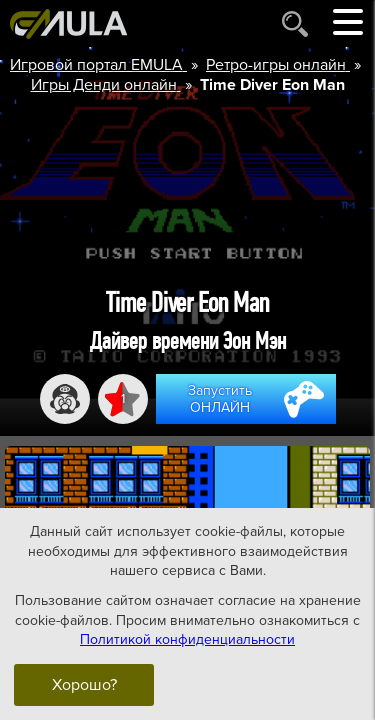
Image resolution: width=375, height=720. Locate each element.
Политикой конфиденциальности (187, 639)
